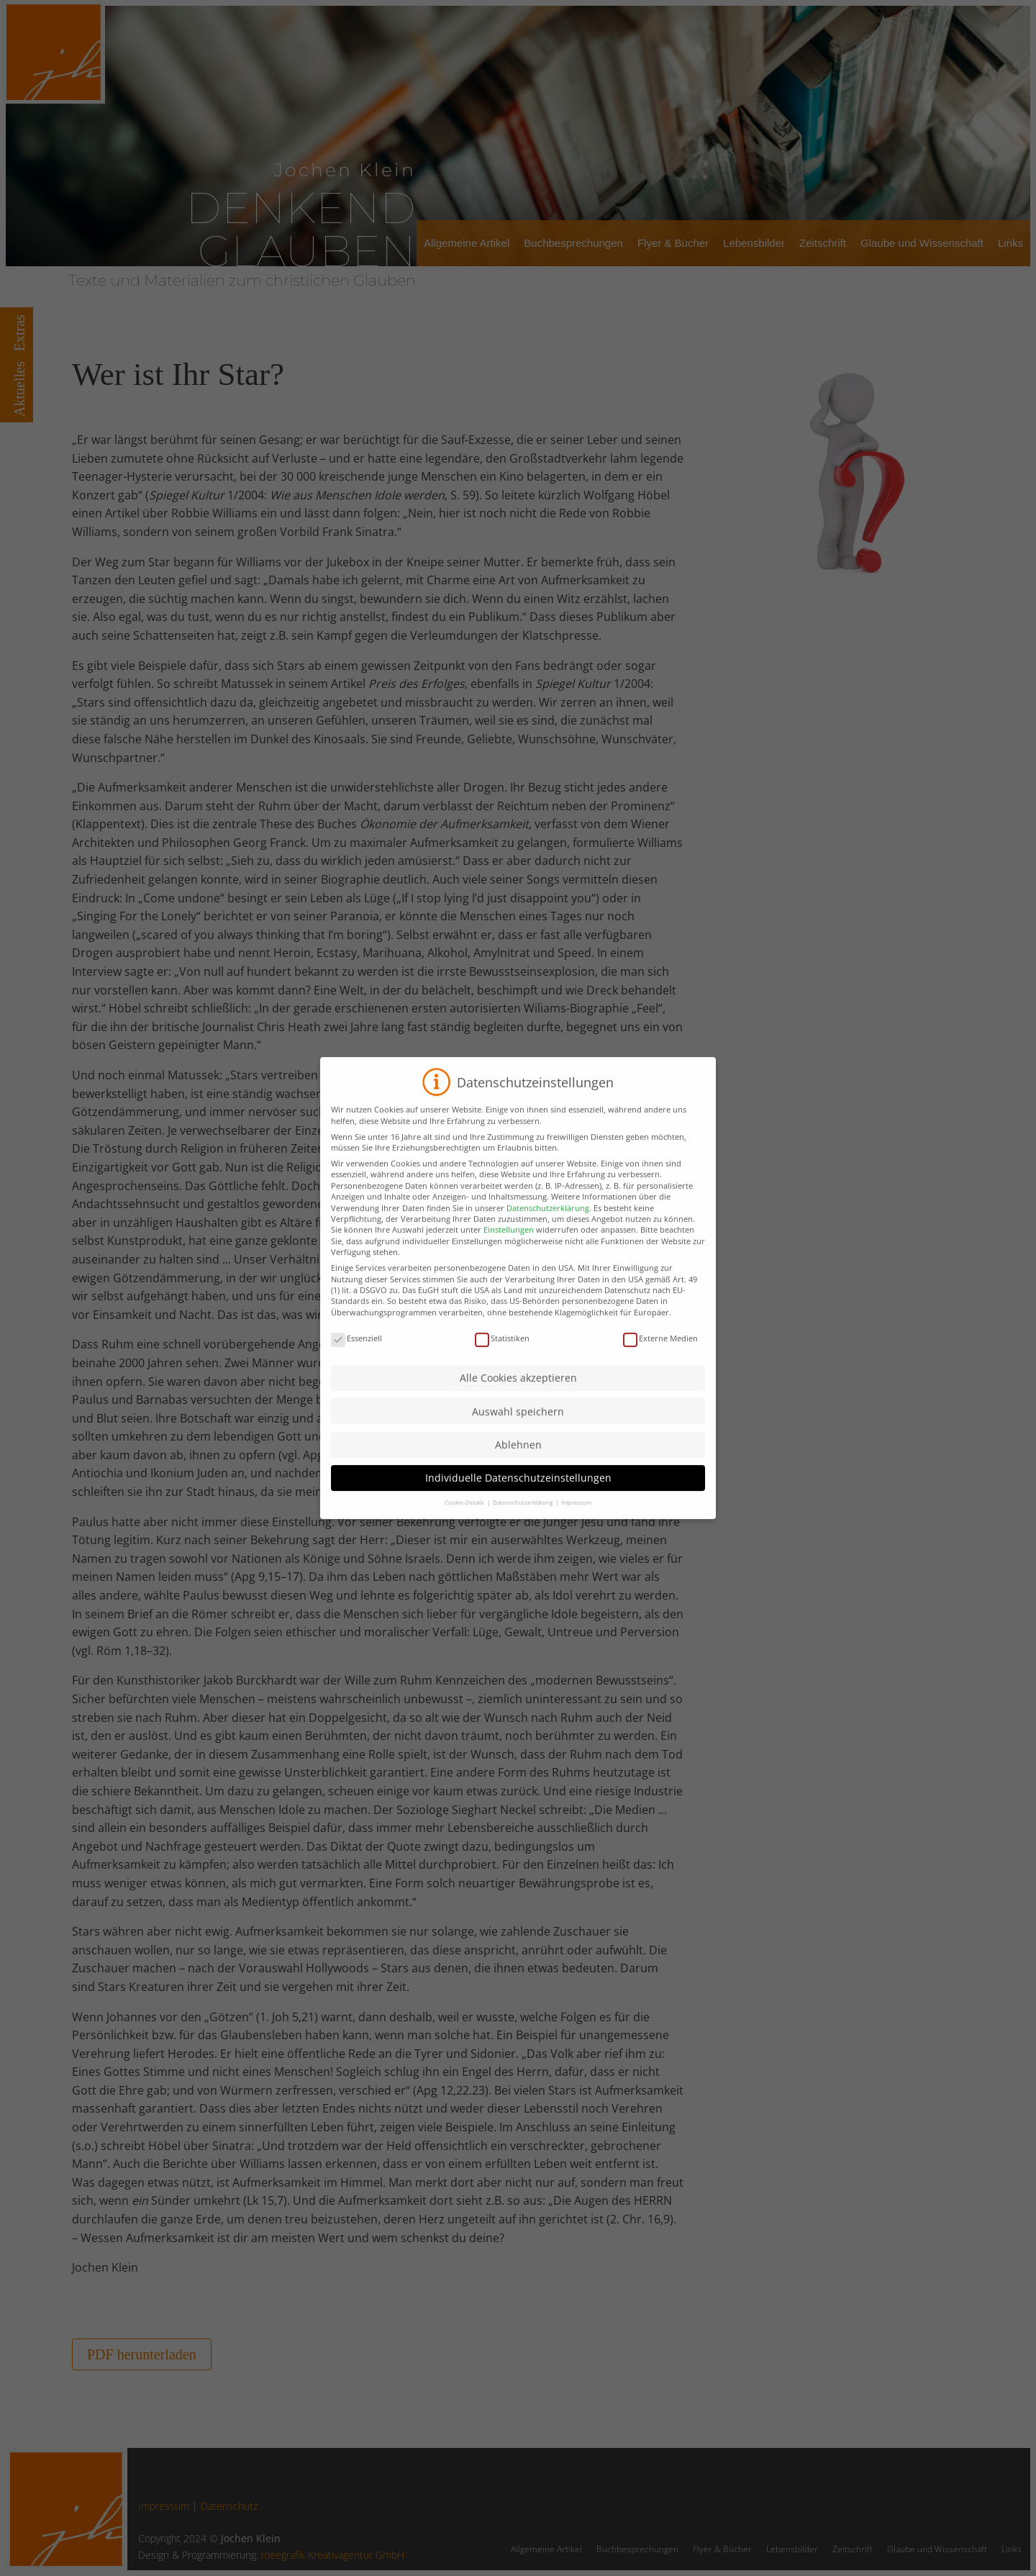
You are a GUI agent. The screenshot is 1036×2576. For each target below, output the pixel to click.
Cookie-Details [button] (465, 1526)
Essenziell (356, 1361)
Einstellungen (508, 1253)
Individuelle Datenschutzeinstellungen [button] (518, 1502)
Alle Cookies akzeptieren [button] (518, 1402)
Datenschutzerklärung (547, 1231)
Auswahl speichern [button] (518, 1435)
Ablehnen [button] (518, 1469)
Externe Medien (660, 1361)
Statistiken (502, 1361)
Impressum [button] (576, 1526)
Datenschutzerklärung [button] (523, 1526)
